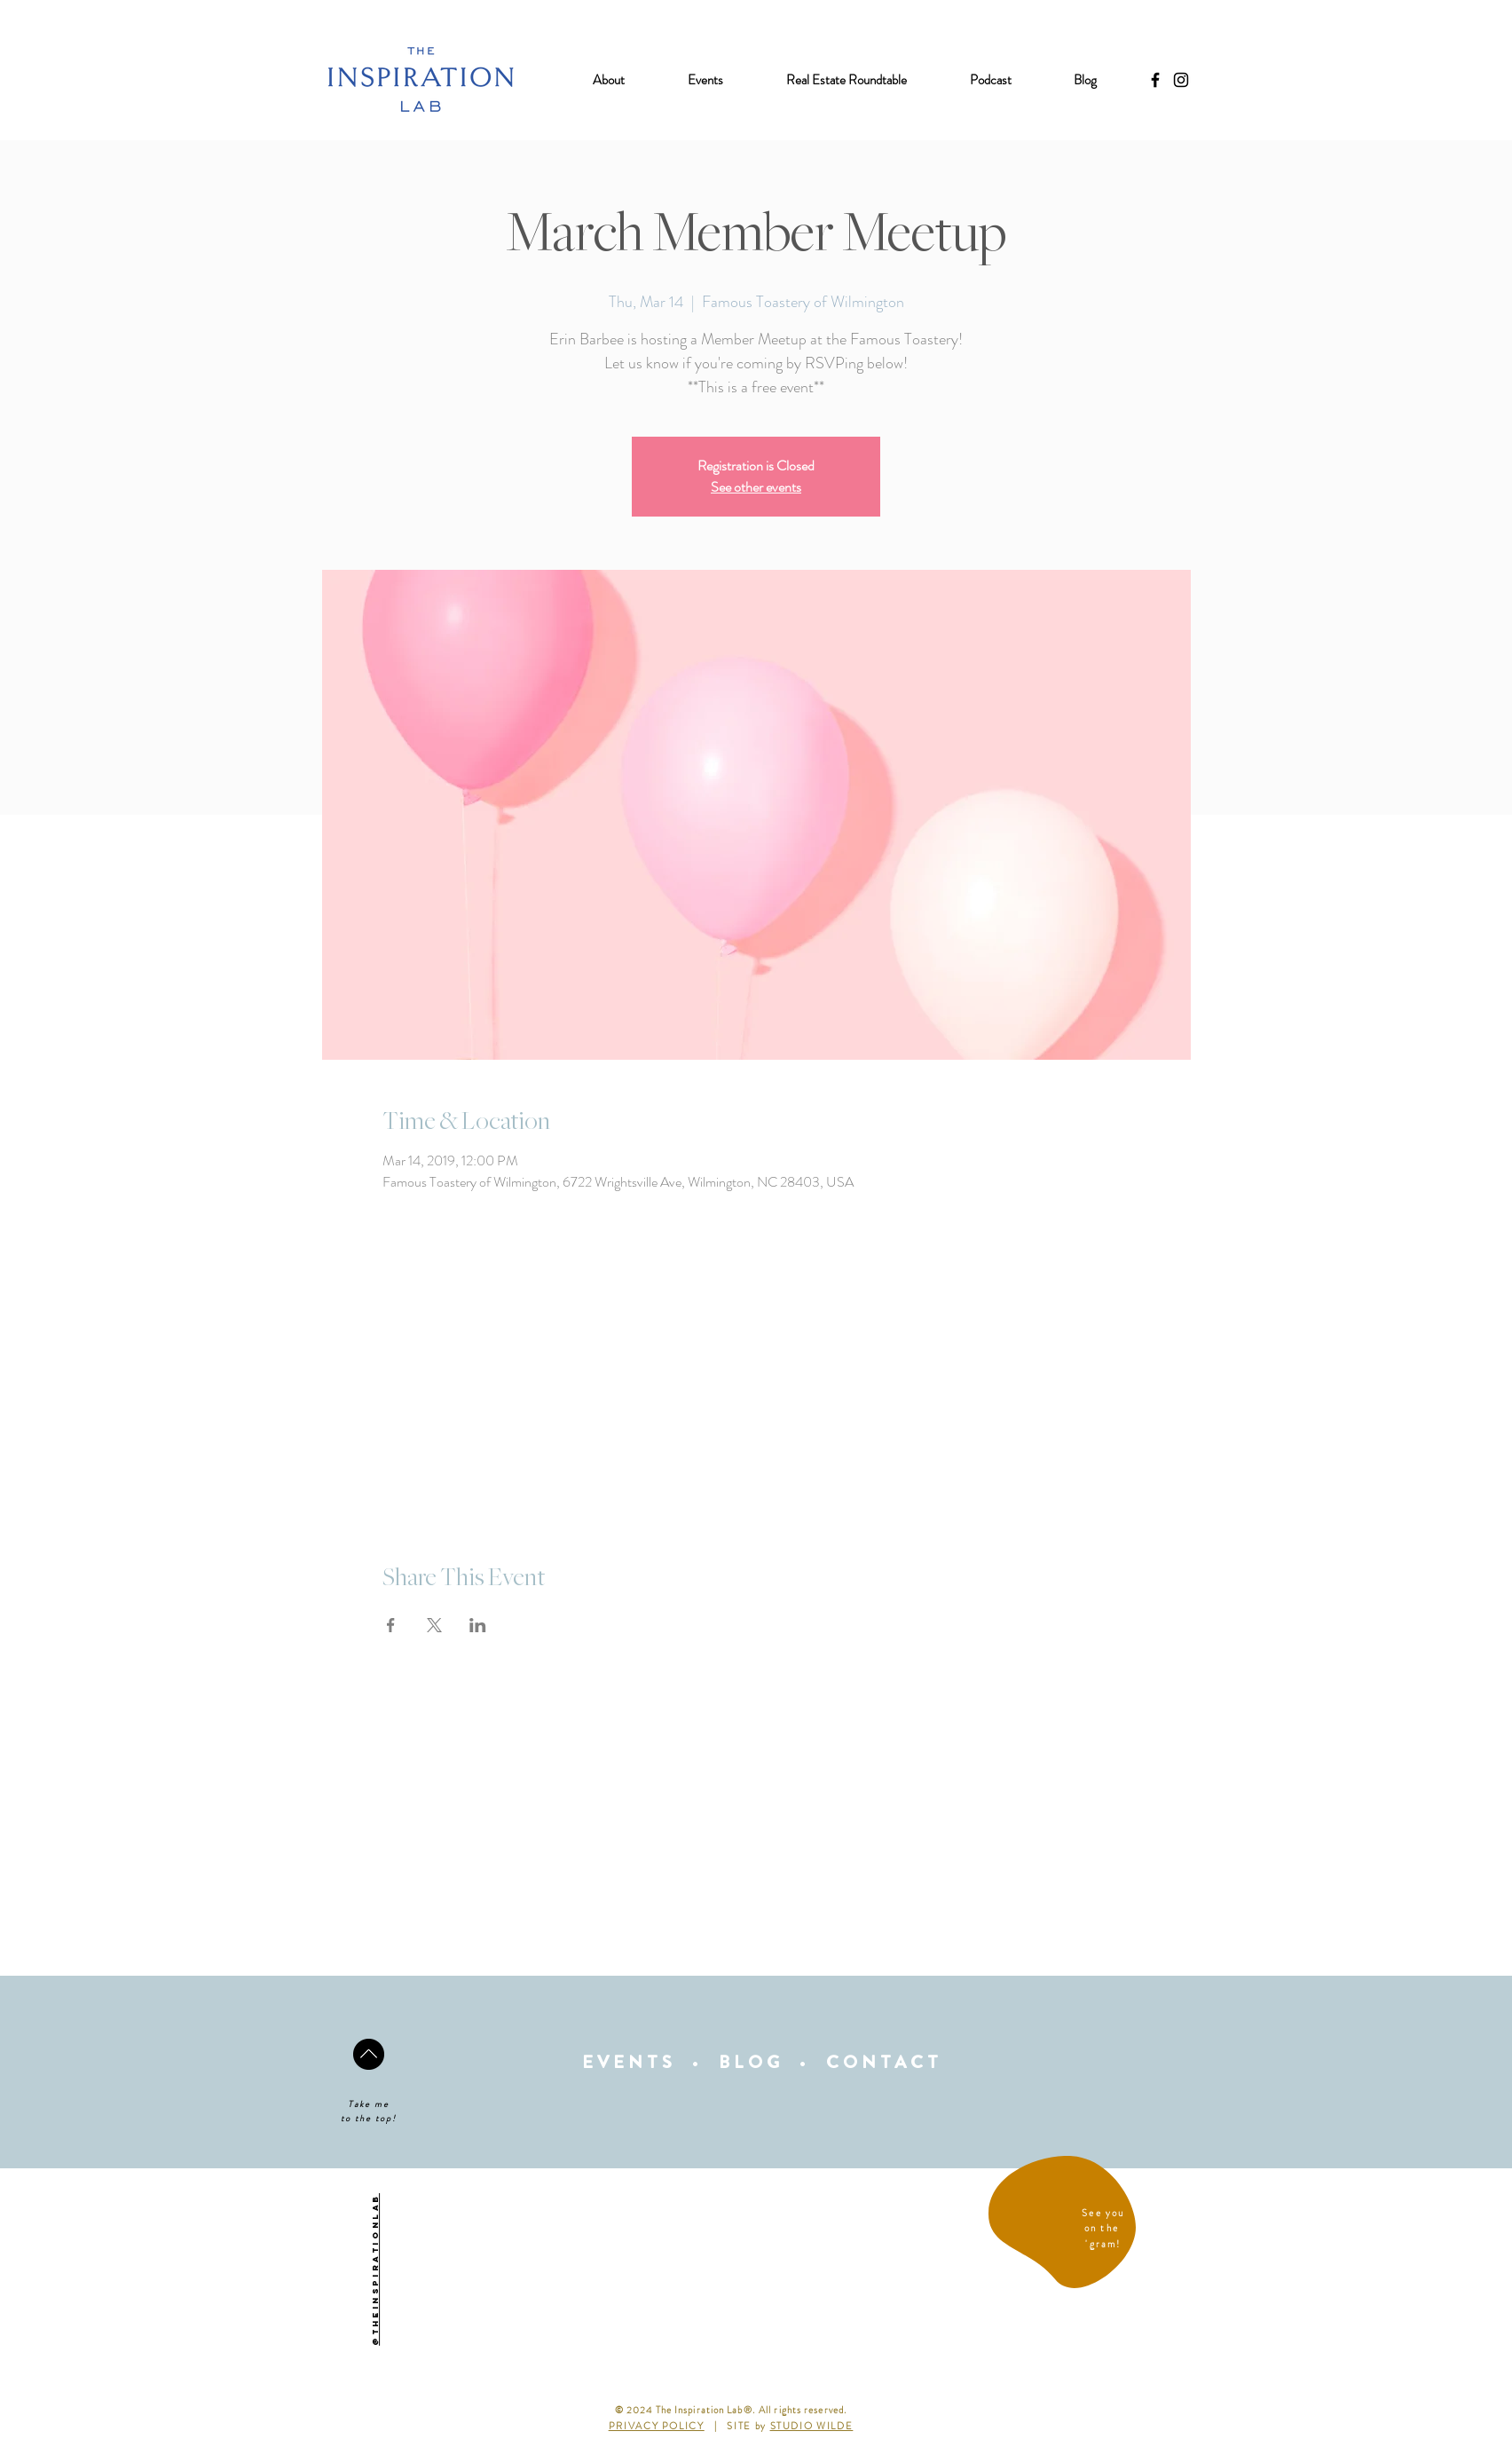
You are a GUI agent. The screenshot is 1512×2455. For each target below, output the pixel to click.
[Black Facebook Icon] (1155, 80)
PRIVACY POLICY (657, 2426)
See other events (756, 487)
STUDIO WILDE (812, 2426)
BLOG (751, 2062)
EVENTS (629, 2062)
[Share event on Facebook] (390, 1625)
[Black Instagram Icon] (1181, 80)
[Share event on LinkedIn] (477, 1625)
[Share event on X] (434, 1625)
